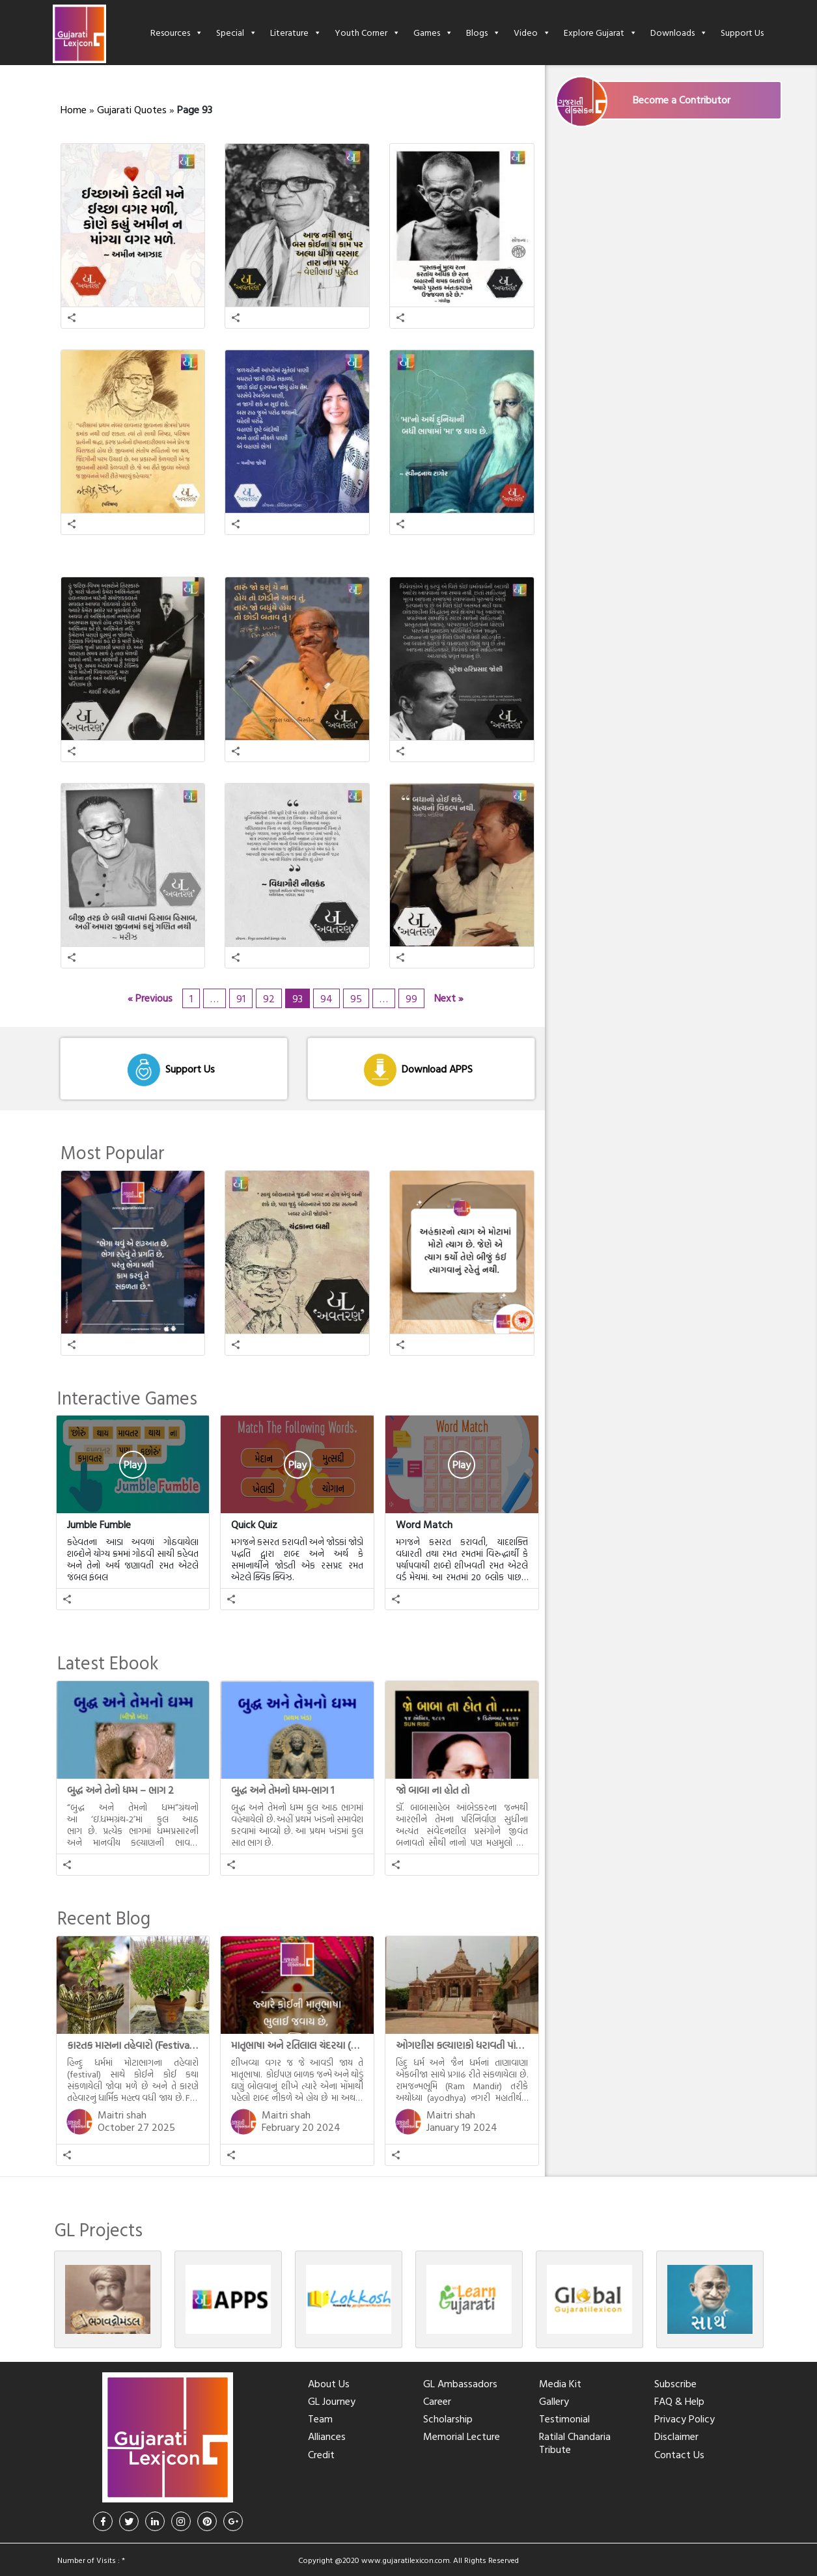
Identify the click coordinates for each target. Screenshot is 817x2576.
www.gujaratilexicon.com (405, 2560)
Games (433, 32)
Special (236, 32)
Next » (449, 998)
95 (356, 998)
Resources (176, 32)
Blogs (483, 32)
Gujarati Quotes (132, 109)
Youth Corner (367, 32)
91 (240, 998)
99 (411, 998)
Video (532, 32)
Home (74, 109)
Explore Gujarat (600, 32)
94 (326, 998)
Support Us (742, 32)
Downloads (679, 32)
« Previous (150, 998)
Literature (296, 32)
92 (269, 998)
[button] (71, 317)
